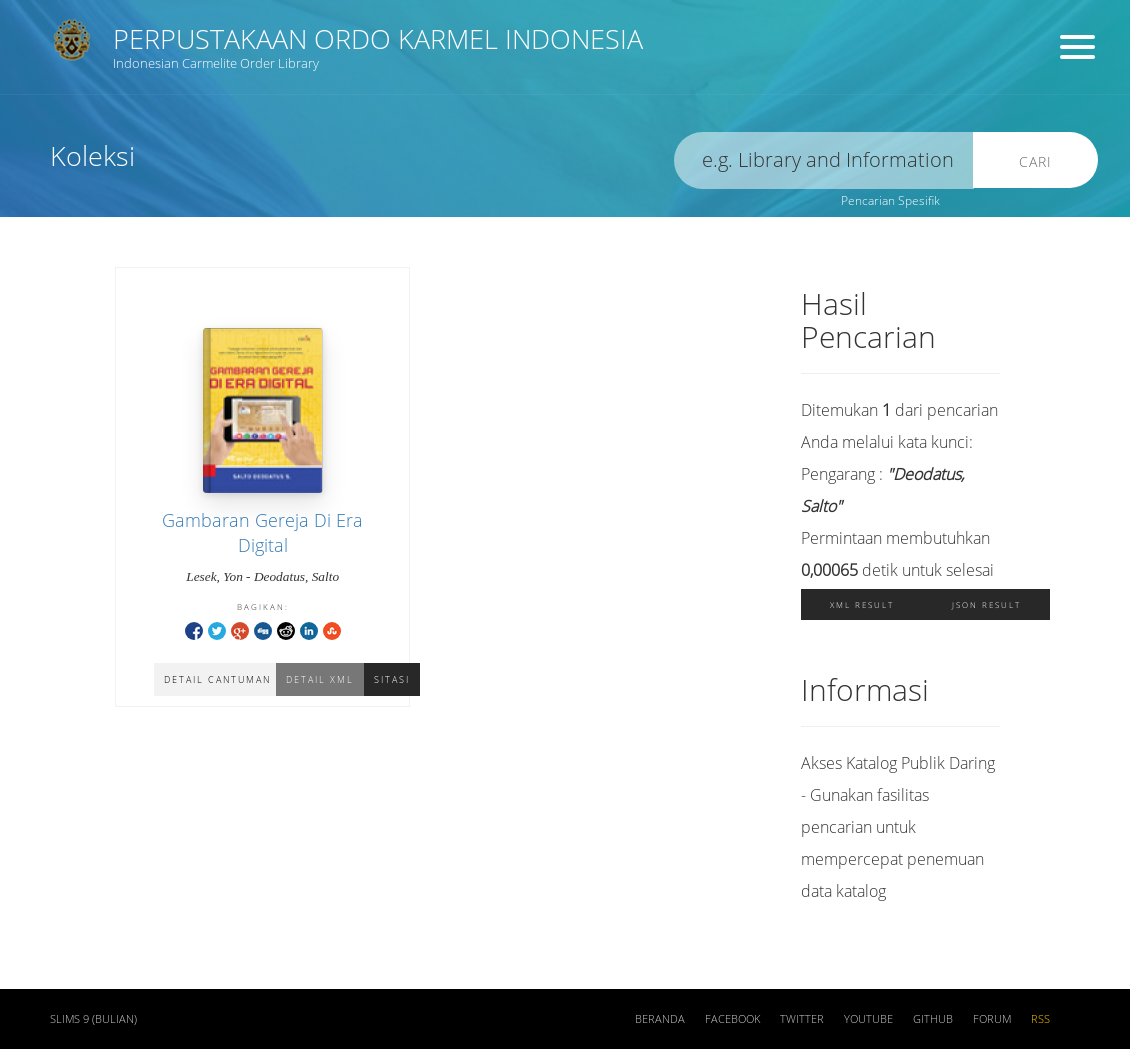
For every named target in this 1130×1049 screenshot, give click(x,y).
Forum (992, 1019)
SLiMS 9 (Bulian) (93, 1019)
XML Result (862, 604)
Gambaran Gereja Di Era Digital (262, 532)
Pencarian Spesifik (890, 200)
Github (933, 1019)
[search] (824, 160)
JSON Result (986, 604)
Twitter (802, 1019)
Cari (1035, 161)
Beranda (660, 1019)
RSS (1040, 1019)
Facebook (732, 1019)
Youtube (868, 1019)
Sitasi (392, 679)
